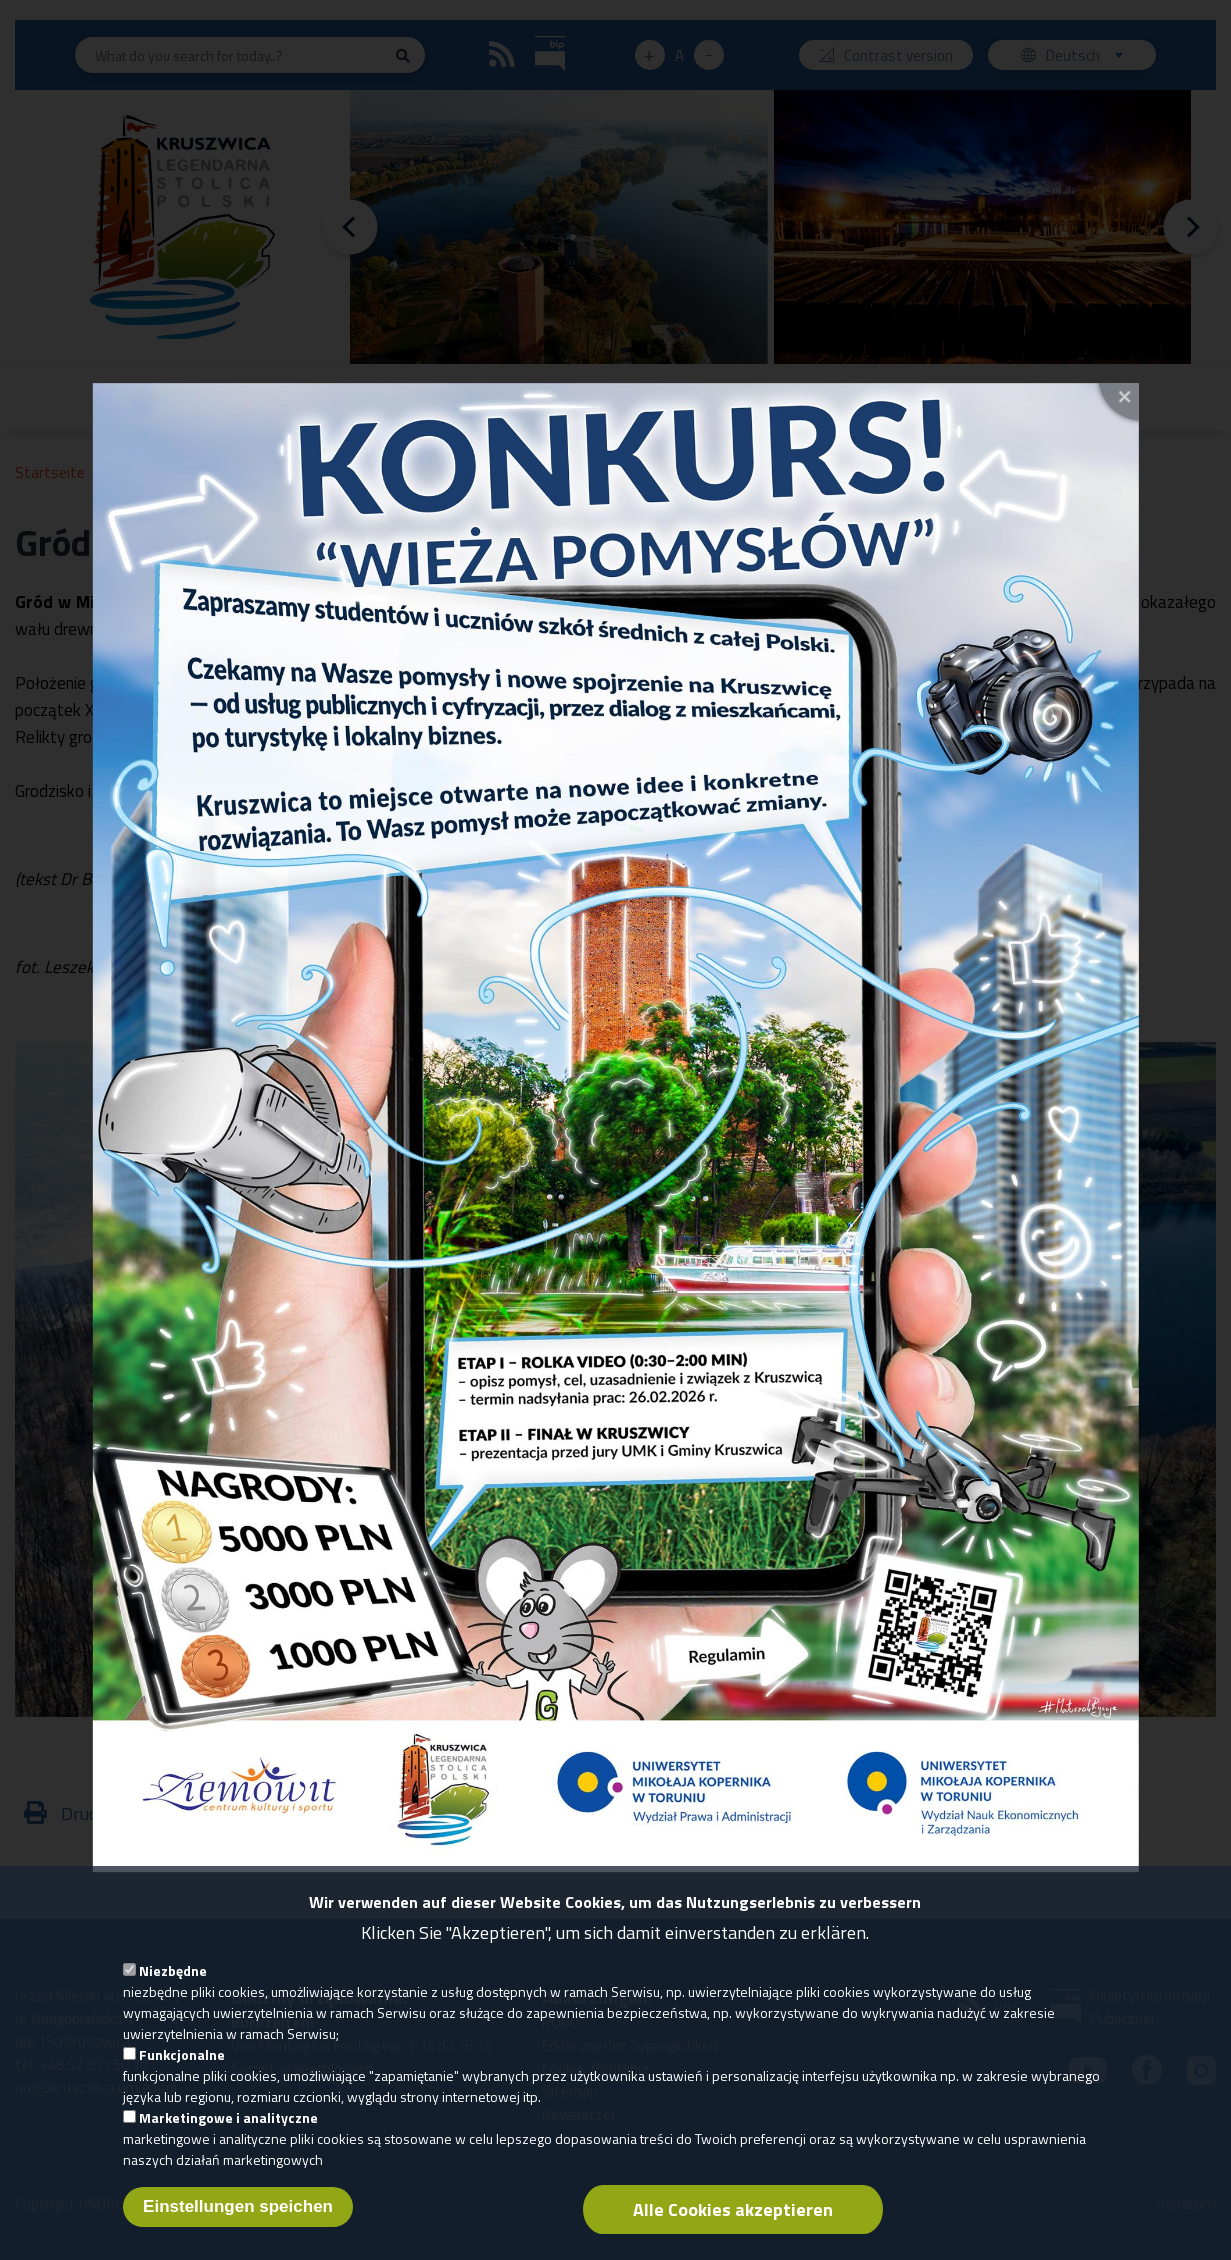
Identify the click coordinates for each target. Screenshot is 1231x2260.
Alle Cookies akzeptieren (733, 2225)
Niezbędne (173, 1986)
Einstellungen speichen (238, 2222)
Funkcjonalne (182, 2070)
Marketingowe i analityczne (228, 2133)
